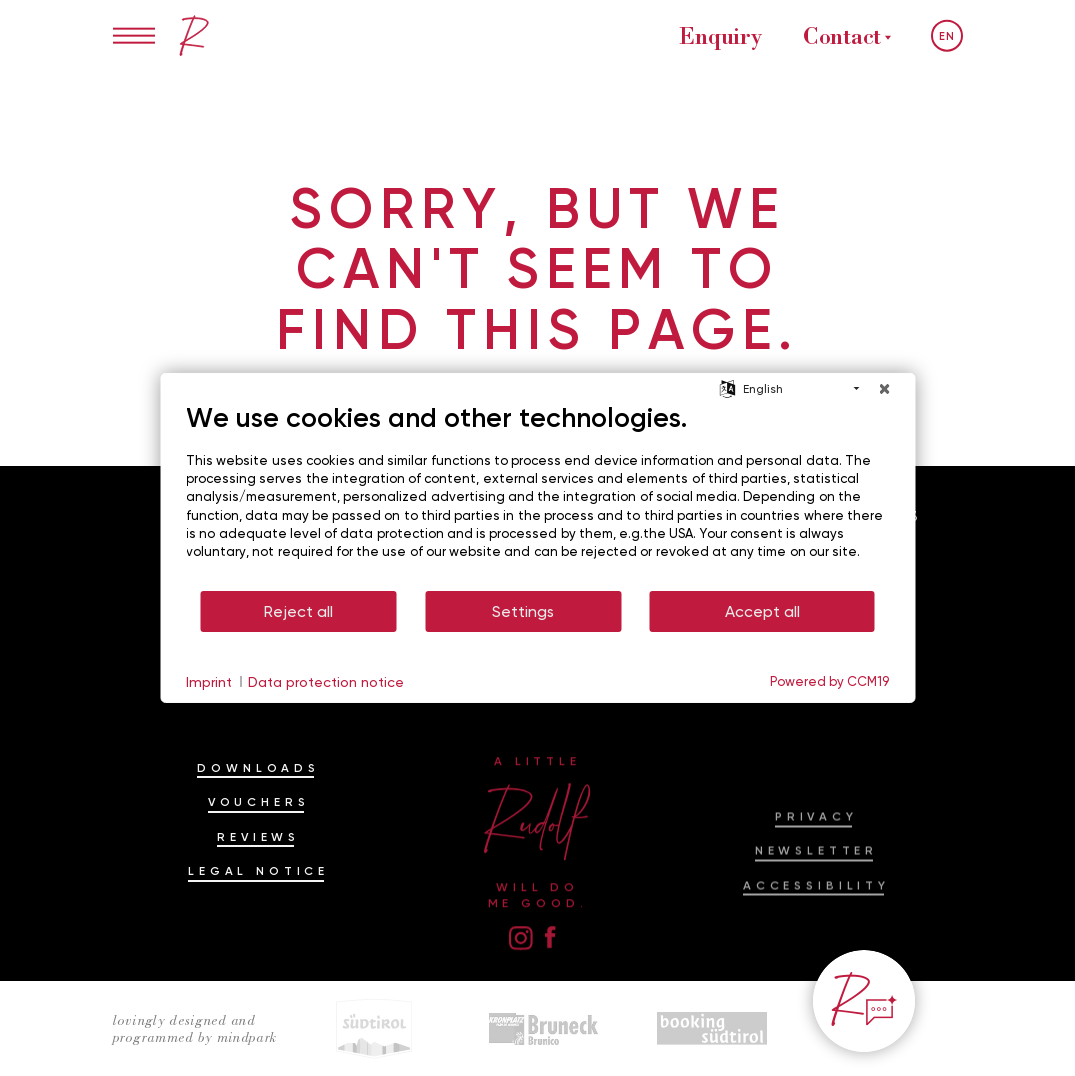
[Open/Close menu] (134, 35)
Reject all (298, 611)
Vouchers (259, 837)
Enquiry (720, 35)
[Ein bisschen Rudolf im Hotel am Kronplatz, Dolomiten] (194, 36)
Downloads (258, 803)
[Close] (884, 389)
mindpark (246, 1037)
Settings (523, 611)
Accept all (762, 611)
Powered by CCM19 (829, 681)
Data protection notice (326, 681)
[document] (537, 495)
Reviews (258, 871)
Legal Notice (258, 906)
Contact (842, 35)
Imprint (209, 681)
